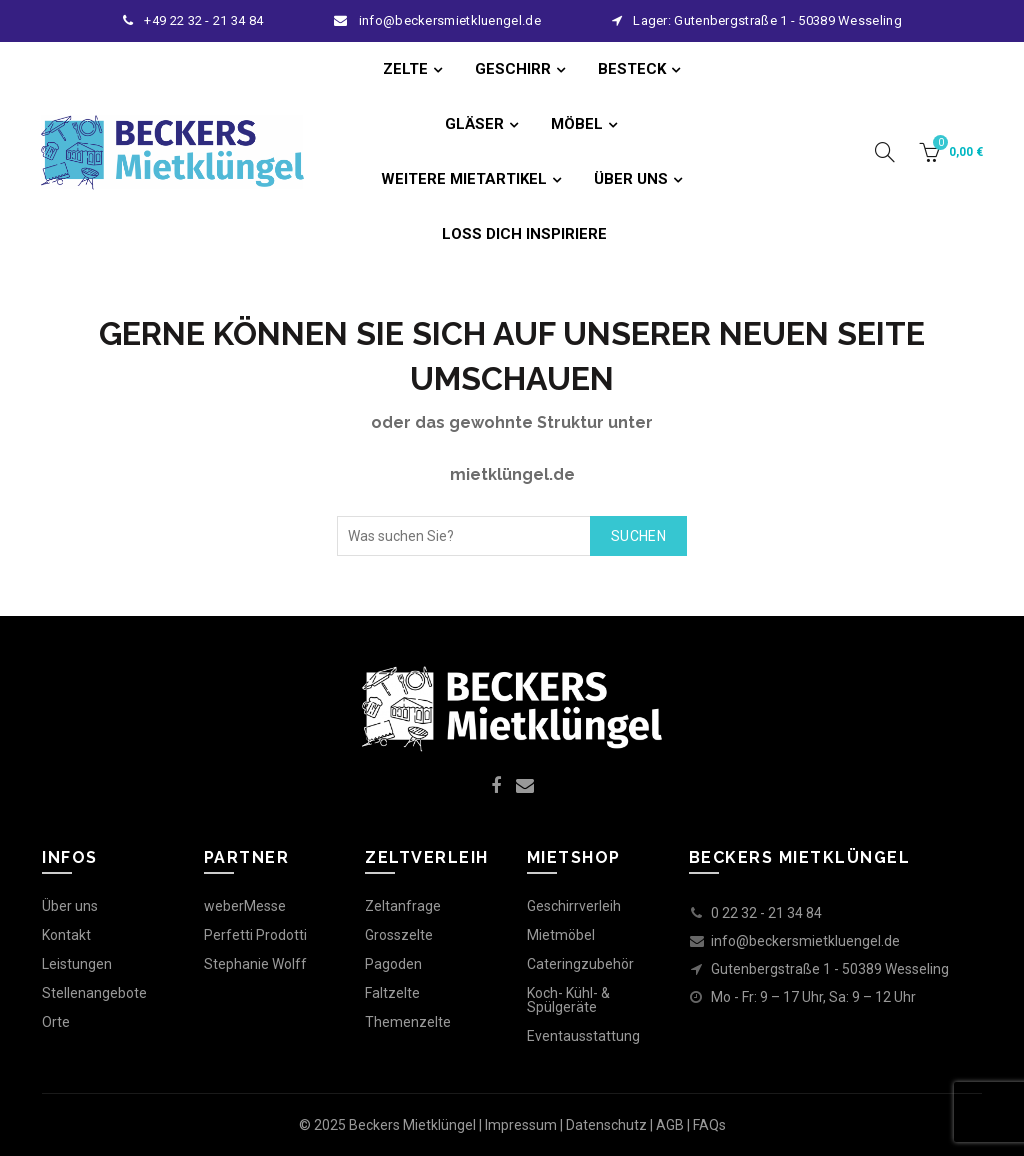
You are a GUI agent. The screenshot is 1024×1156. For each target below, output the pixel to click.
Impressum (521, 1125)
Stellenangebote (94, 993)
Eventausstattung (583, 1036)
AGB (670, 1125)
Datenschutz (606, 1125)
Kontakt (66, 935)
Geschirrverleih (574, 906)
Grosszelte (399, 935)
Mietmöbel (561, 935)
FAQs (709, 1125)
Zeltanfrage (403, 906)
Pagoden (393, 964)
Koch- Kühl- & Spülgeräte (568, 1000)
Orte (56, 1022)
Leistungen (77, 964)
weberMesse (245, 906)
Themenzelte (408, 1022)
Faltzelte (392, 993)
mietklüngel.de (512, 474)
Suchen (638, 536)
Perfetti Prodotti (255, 935)
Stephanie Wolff (255, 964)
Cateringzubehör (580, 964)
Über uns (70, 906)
